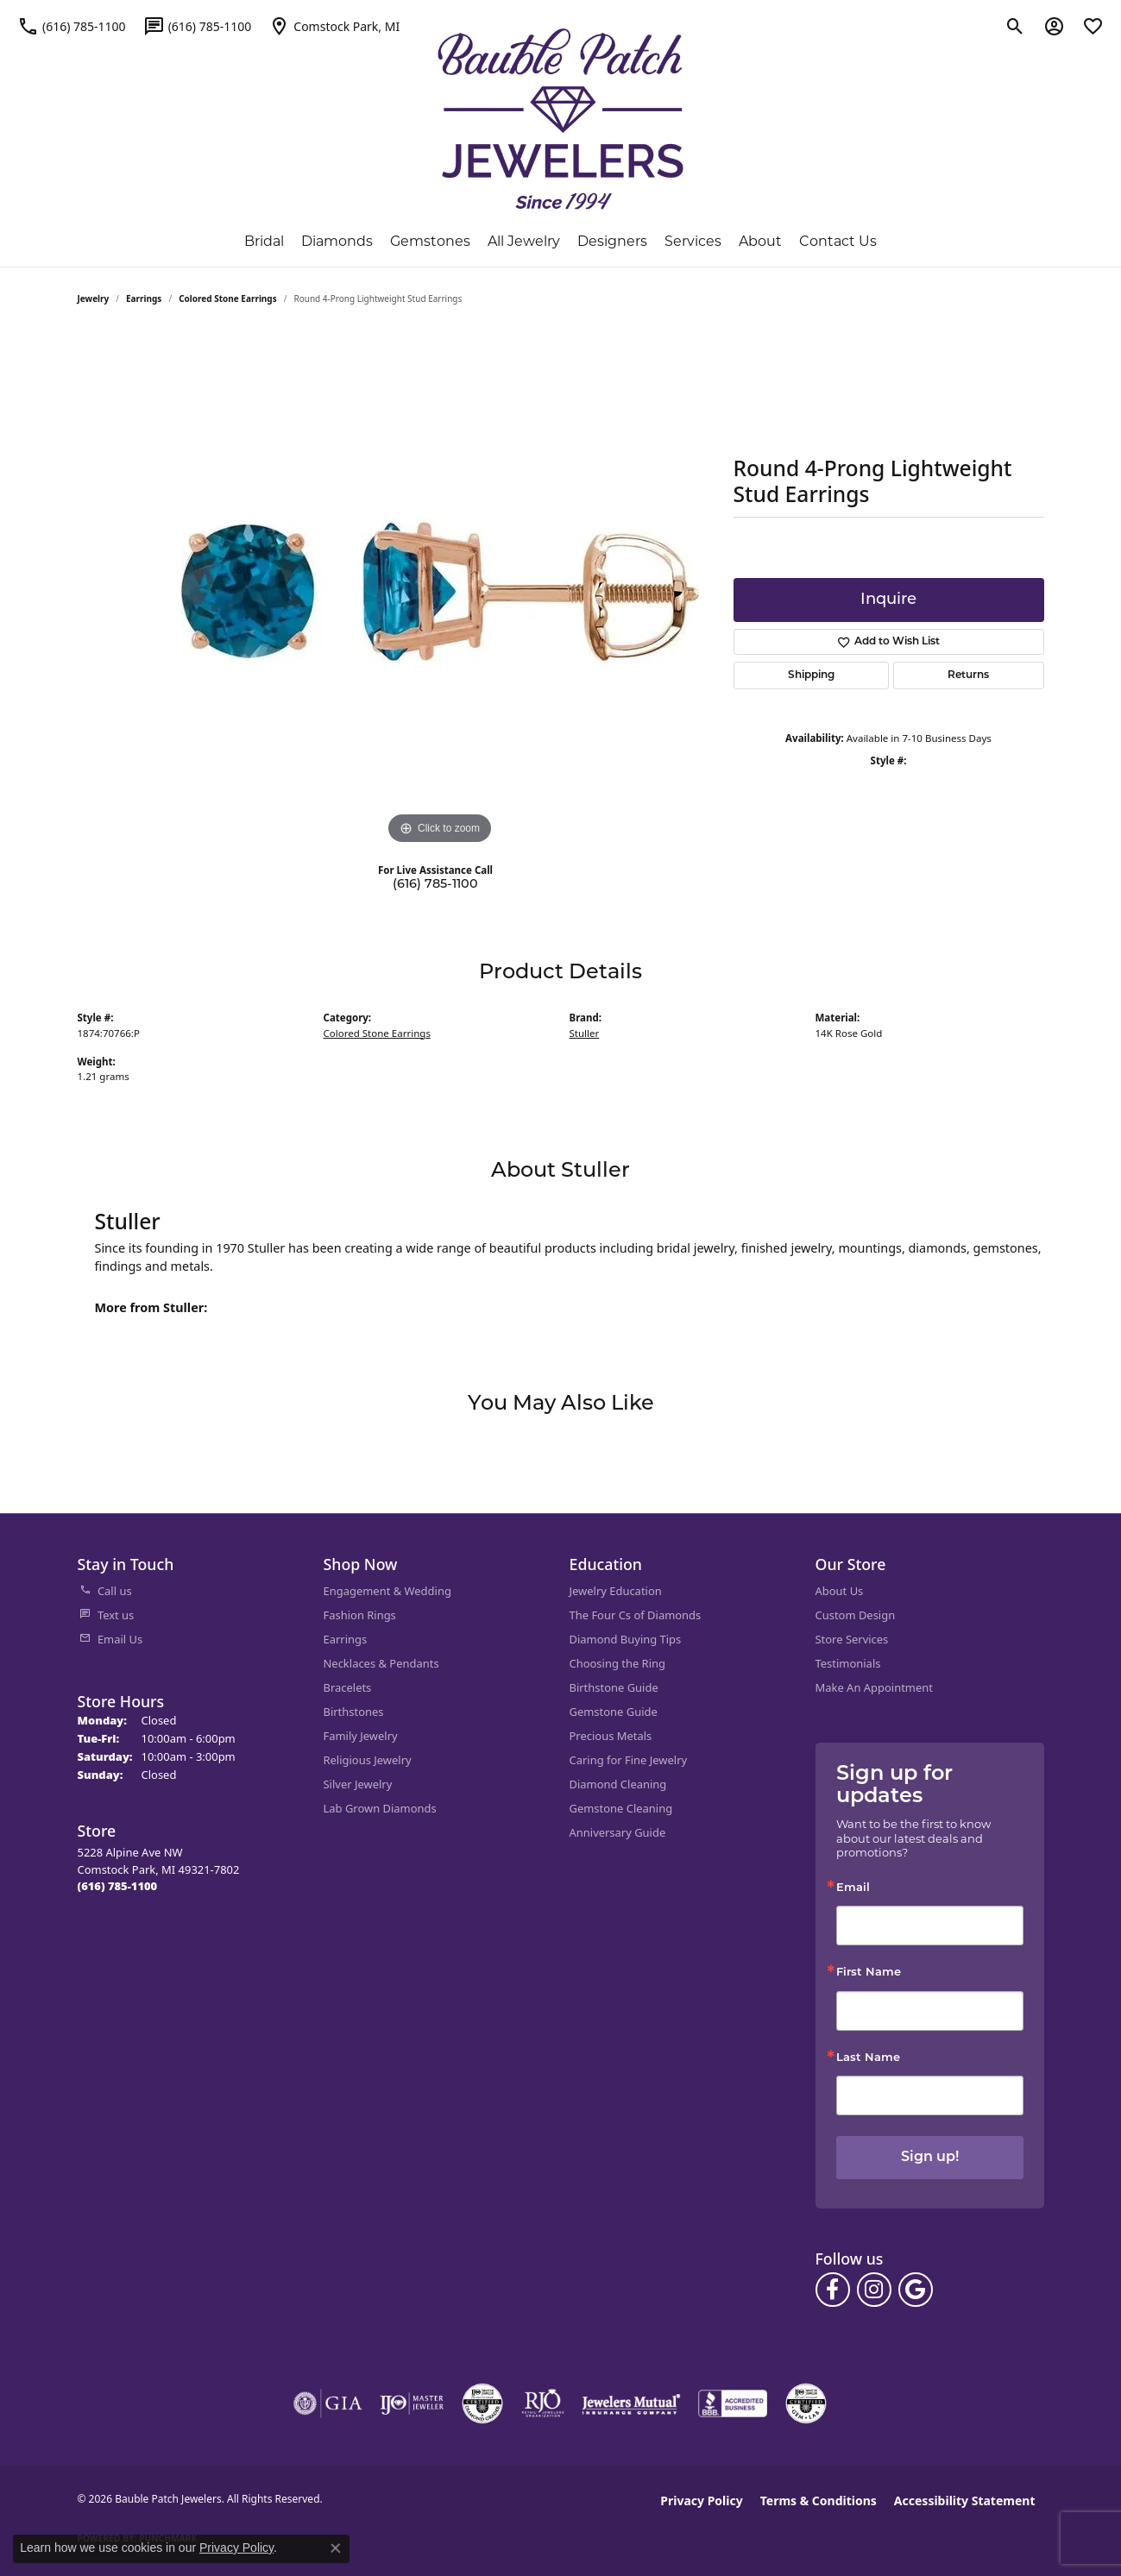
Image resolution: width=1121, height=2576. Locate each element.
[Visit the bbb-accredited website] (732, 2403)
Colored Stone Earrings (228, 298)
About (760, 242)
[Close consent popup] (336, 2548)
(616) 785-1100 (435, 884)
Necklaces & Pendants (381, 1663)
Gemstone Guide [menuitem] (614, 1711)
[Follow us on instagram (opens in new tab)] (874, 2289)
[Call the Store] (118, 1886)
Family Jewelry (361, 1736)
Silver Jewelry (358, 1784)
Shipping (811, 675)
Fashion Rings (360, 1615)
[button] (1015, 26)
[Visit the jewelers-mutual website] (631, 2403)
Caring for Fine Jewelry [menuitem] (629, 1760)
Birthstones (354, 1711)
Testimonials (848, 1663)
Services (692, 242)
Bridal (264, 242)
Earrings (143, 298)
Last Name (868, 2058)
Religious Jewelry (368, 1760)
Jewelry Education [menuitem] (616, 1591)
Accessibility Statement (965, 2500)
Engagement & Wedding (387, 1591)
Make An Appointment (874, 1687)
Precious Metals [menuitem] (611, 1736)
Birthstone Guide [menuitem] (614, 1687)
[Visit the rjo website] (542, 2403)
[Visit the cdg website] (482, 2403)
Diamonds (337, 242)
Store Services (852, 1639)
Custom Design (856, 1615)
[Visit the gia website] (327, 2403)
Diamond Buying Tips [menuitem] (626, 1639)
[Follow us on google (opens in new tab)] (915, 2289)
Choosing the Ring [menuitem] (617, 1663)
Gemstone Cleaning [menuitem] (621, 1808)
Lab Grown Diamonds (380, 1808)
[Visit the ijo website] (412, 2403)
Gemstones (430, 242)
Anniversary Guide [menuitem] (618, 1832)
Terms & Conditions (818, 2500)
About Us (840, 1591)
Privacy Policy (701, 2500)
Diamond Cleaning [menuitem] (618, 1784)
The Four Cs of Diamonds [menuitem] (636, 1615)
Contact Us (838, 242)
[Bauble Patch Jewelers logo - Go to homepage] (560, 119)
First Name (868, 1972)
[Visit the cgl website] (806, 2403)
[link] (71, 26)
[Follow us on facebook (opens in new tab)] (833, 2289)
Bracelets (348, 1687)
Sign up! (930, 2157)
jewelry (94, 298)
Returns (968, 675)
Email (853, 1888)
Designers (612, 242)
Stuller (585, 1033)
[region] (440, 590)
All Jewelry (524, 242)
